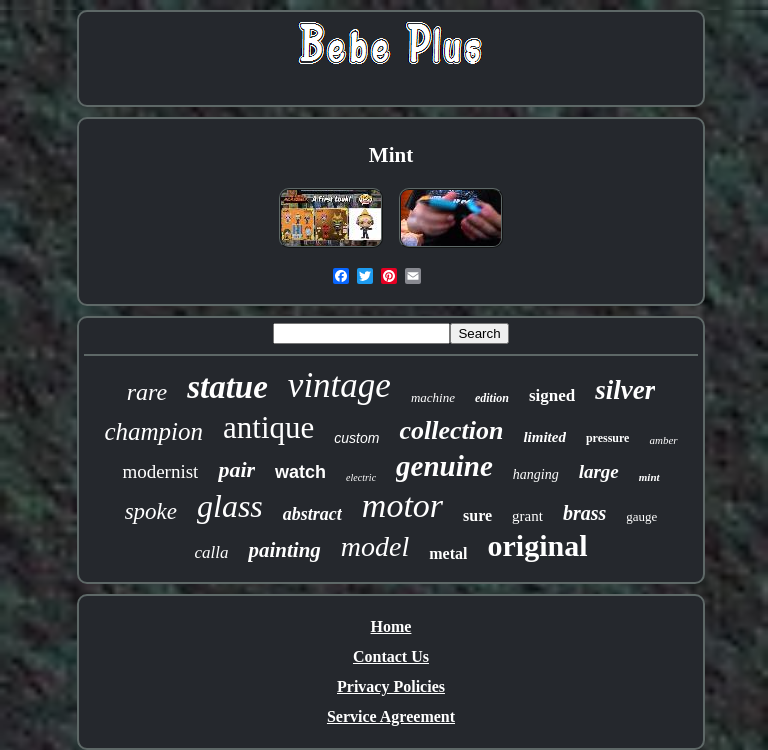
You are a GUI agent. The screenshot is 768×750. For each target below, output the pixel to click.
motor (402, 505)
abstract (312, 514)
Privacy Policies (391, 686)
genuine (444, 466)
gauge (641, 516)
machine (433, 397)
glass (230, 506)
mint (649, 477)
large (599, 471)
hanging (536, 474)
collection (451, 430)
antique (268, 427)
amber (663, 440)
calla (211, 552)
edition (492, 398)
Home (391, 626)
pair (236, 469)
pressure (608, 438)
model (375, 546)
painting (284, 550)
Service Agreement (391, 716)
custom (356, 438)
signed (552, 395)
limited (544, 437)
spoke (151, 511)
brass (584, 513)
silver (625, 390)
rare (147, 392)
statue (227, 387)
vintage (339, 385)
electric (361, 477)
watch (300, 472)
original (537, 545)
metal (448, 553)
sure (477, 515)
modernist (160, 471)
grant (527, 516)
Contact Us (391, 656)
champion (153, 431)
